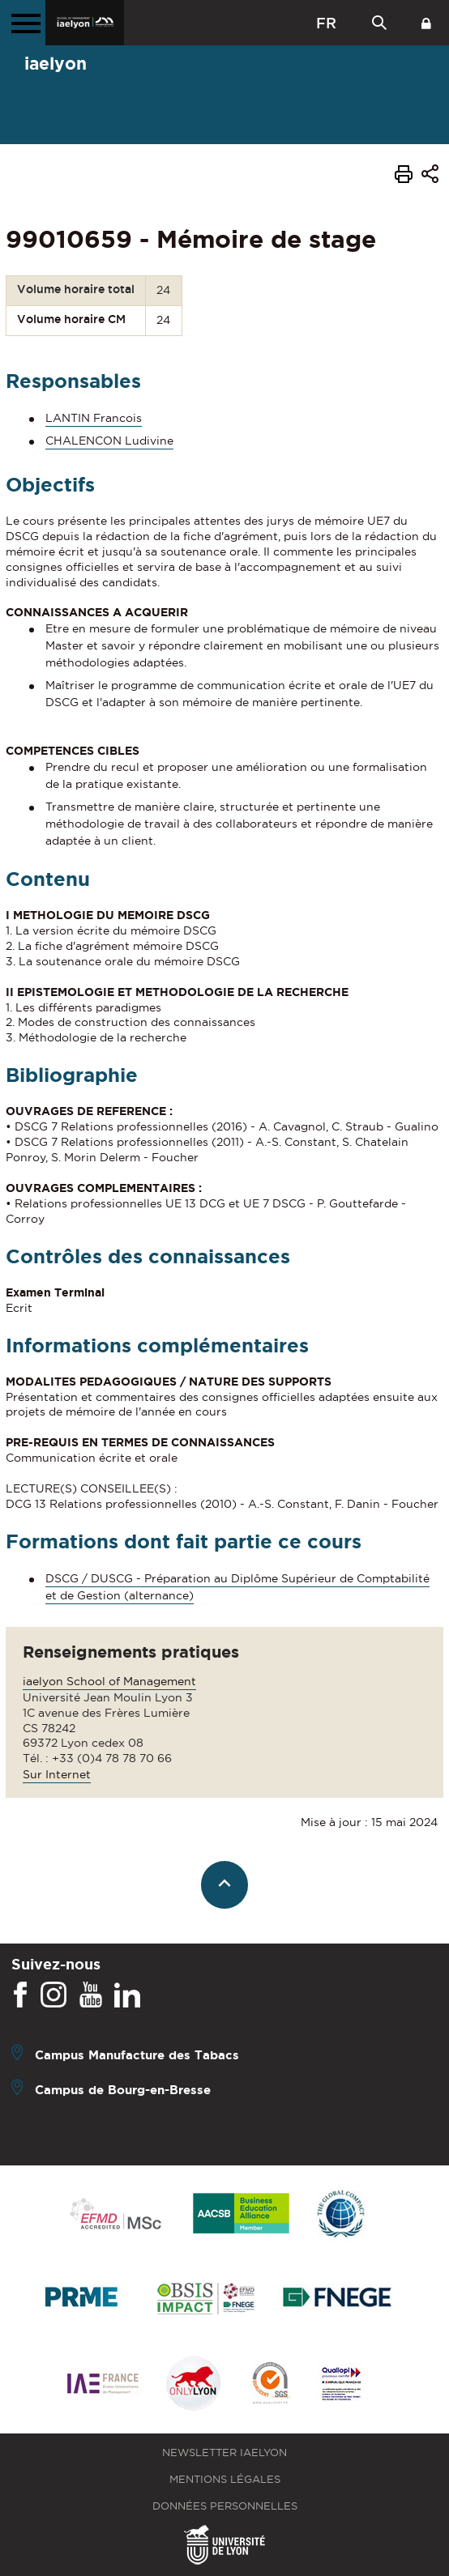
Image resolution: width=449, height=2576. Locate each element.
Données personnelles (224, 2506)
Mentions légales (224, 2479)
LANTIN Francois (93, 417)
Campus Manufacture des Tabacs (137, 2054)
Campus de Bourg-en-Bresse (123, 2089)
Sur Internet (57, 1774)
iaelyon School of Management (109, 1681)
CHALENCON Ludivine (109, 440)
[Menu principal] (22, 22)
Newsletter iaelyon (224, 2452)
